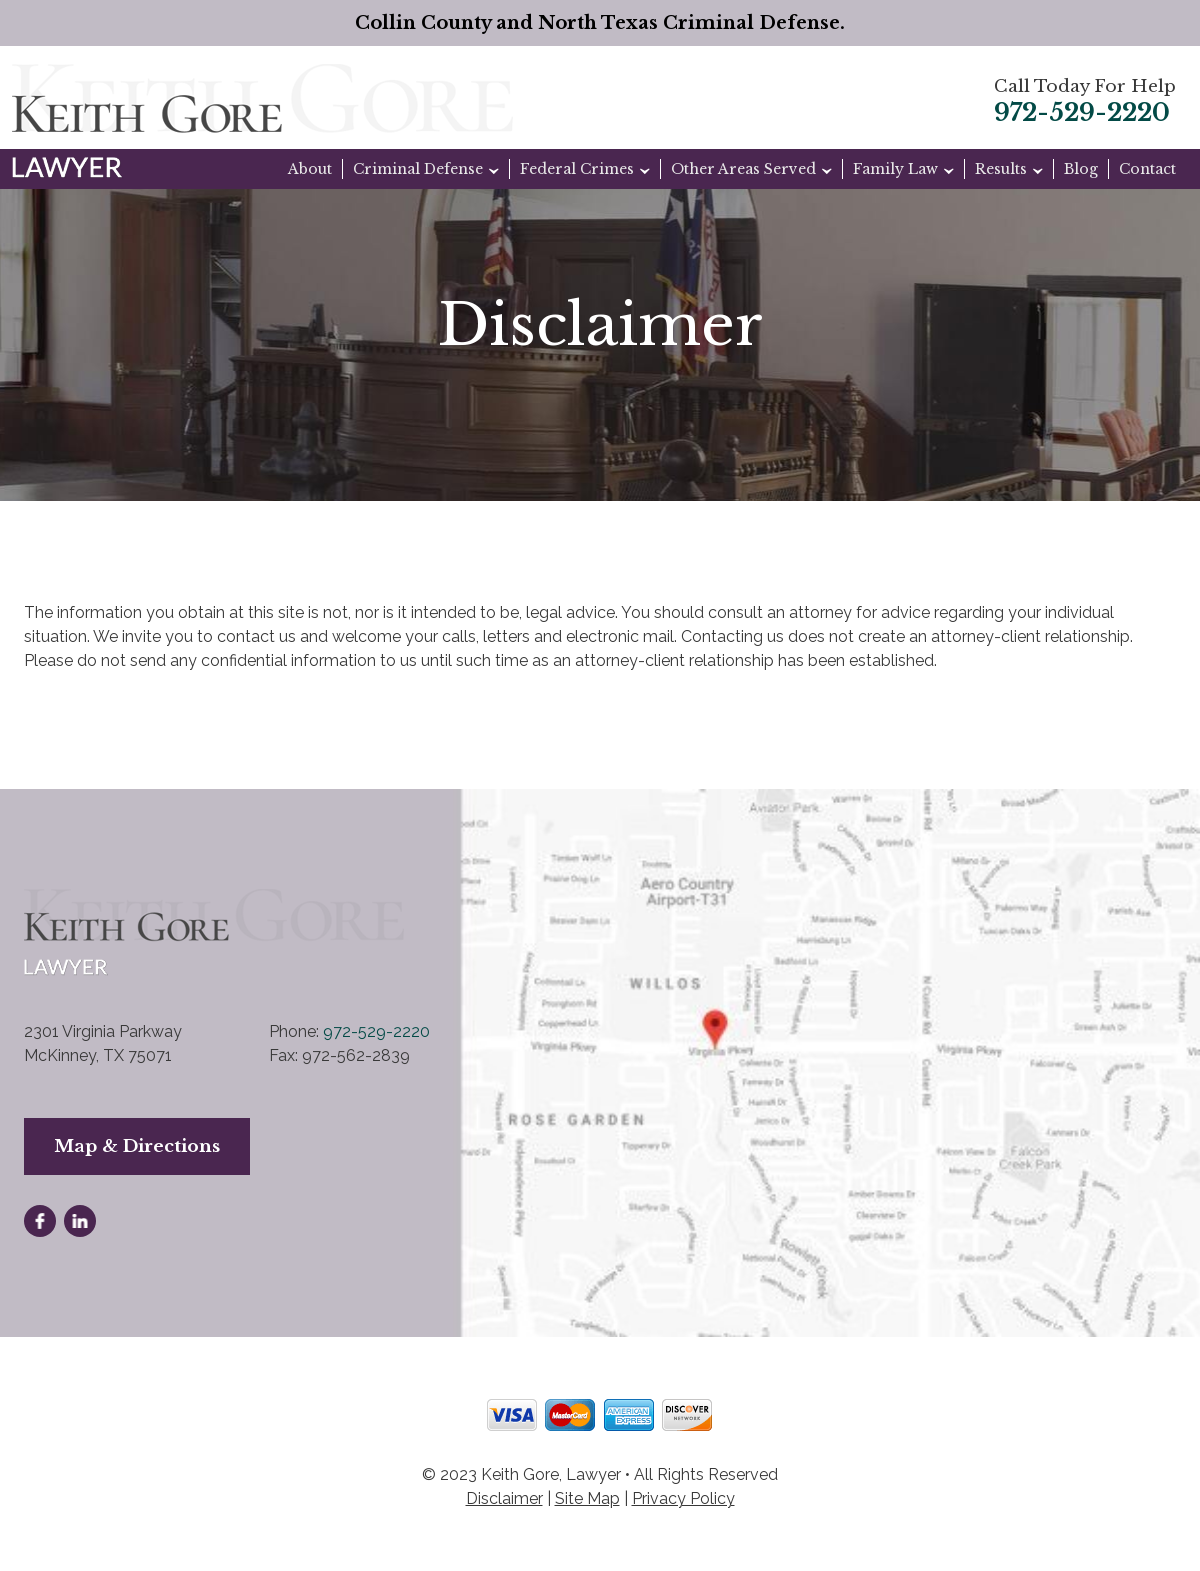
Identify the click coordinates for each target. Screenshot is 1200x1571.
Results (1001, 169)
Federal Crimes (577, 169)
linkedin (80, 1221)
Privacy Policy (683, 1498)
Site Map (587, 1498)
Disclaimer (504, 1498)
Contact (1147, 169)
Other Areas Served (743, 169)
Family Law (895, 169)
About (310, 169)
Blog (1081, 169)
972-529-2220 (1082, 113)
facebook (40, 1221)
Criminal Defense (418, 169)
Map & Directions (137, 1146)
